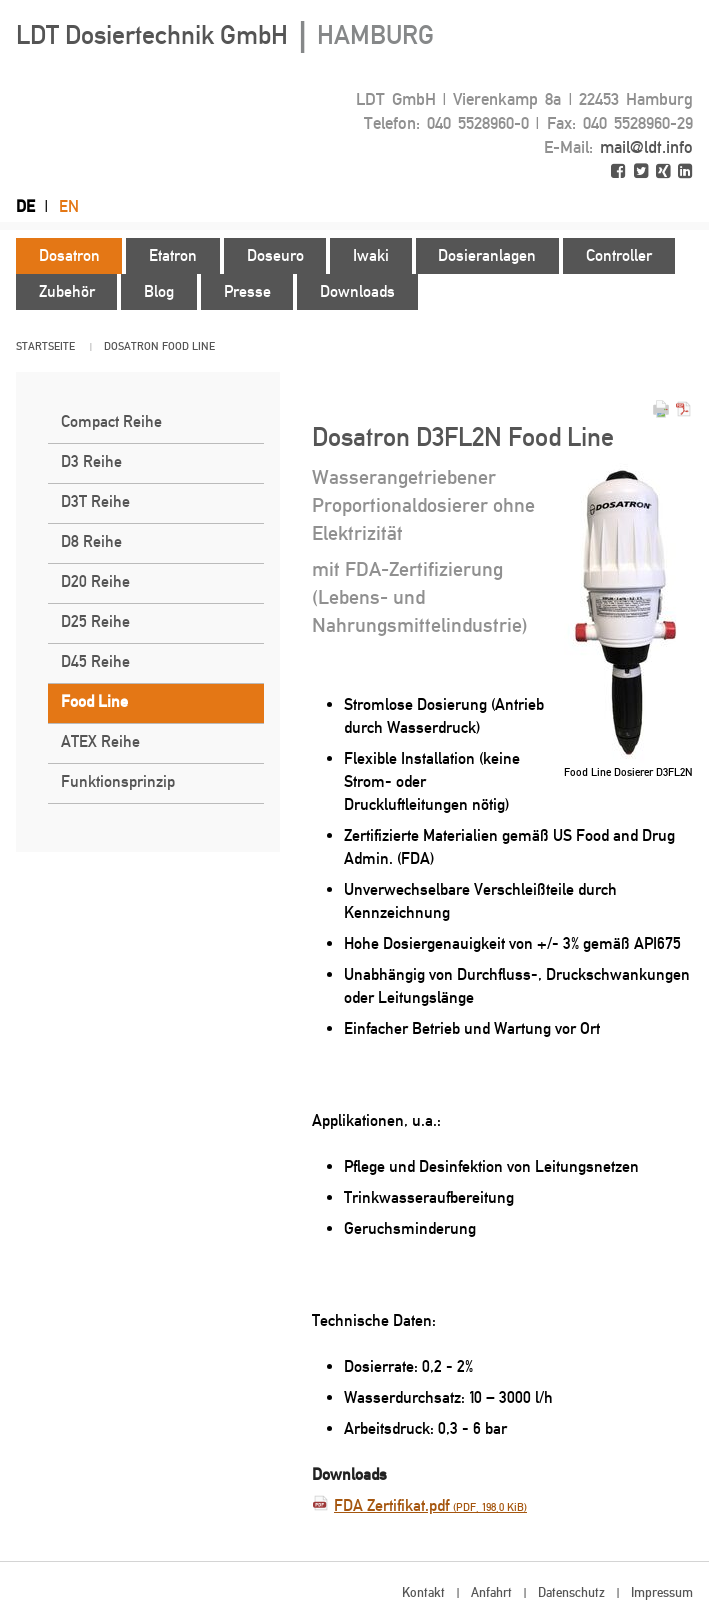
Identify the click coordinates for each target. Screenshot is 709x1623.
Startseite (45, 346)
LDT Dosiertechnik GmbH (225, 35)
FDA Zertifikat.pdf (430, 1505)
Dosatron (131, 346)
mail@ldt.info (646, 147)
